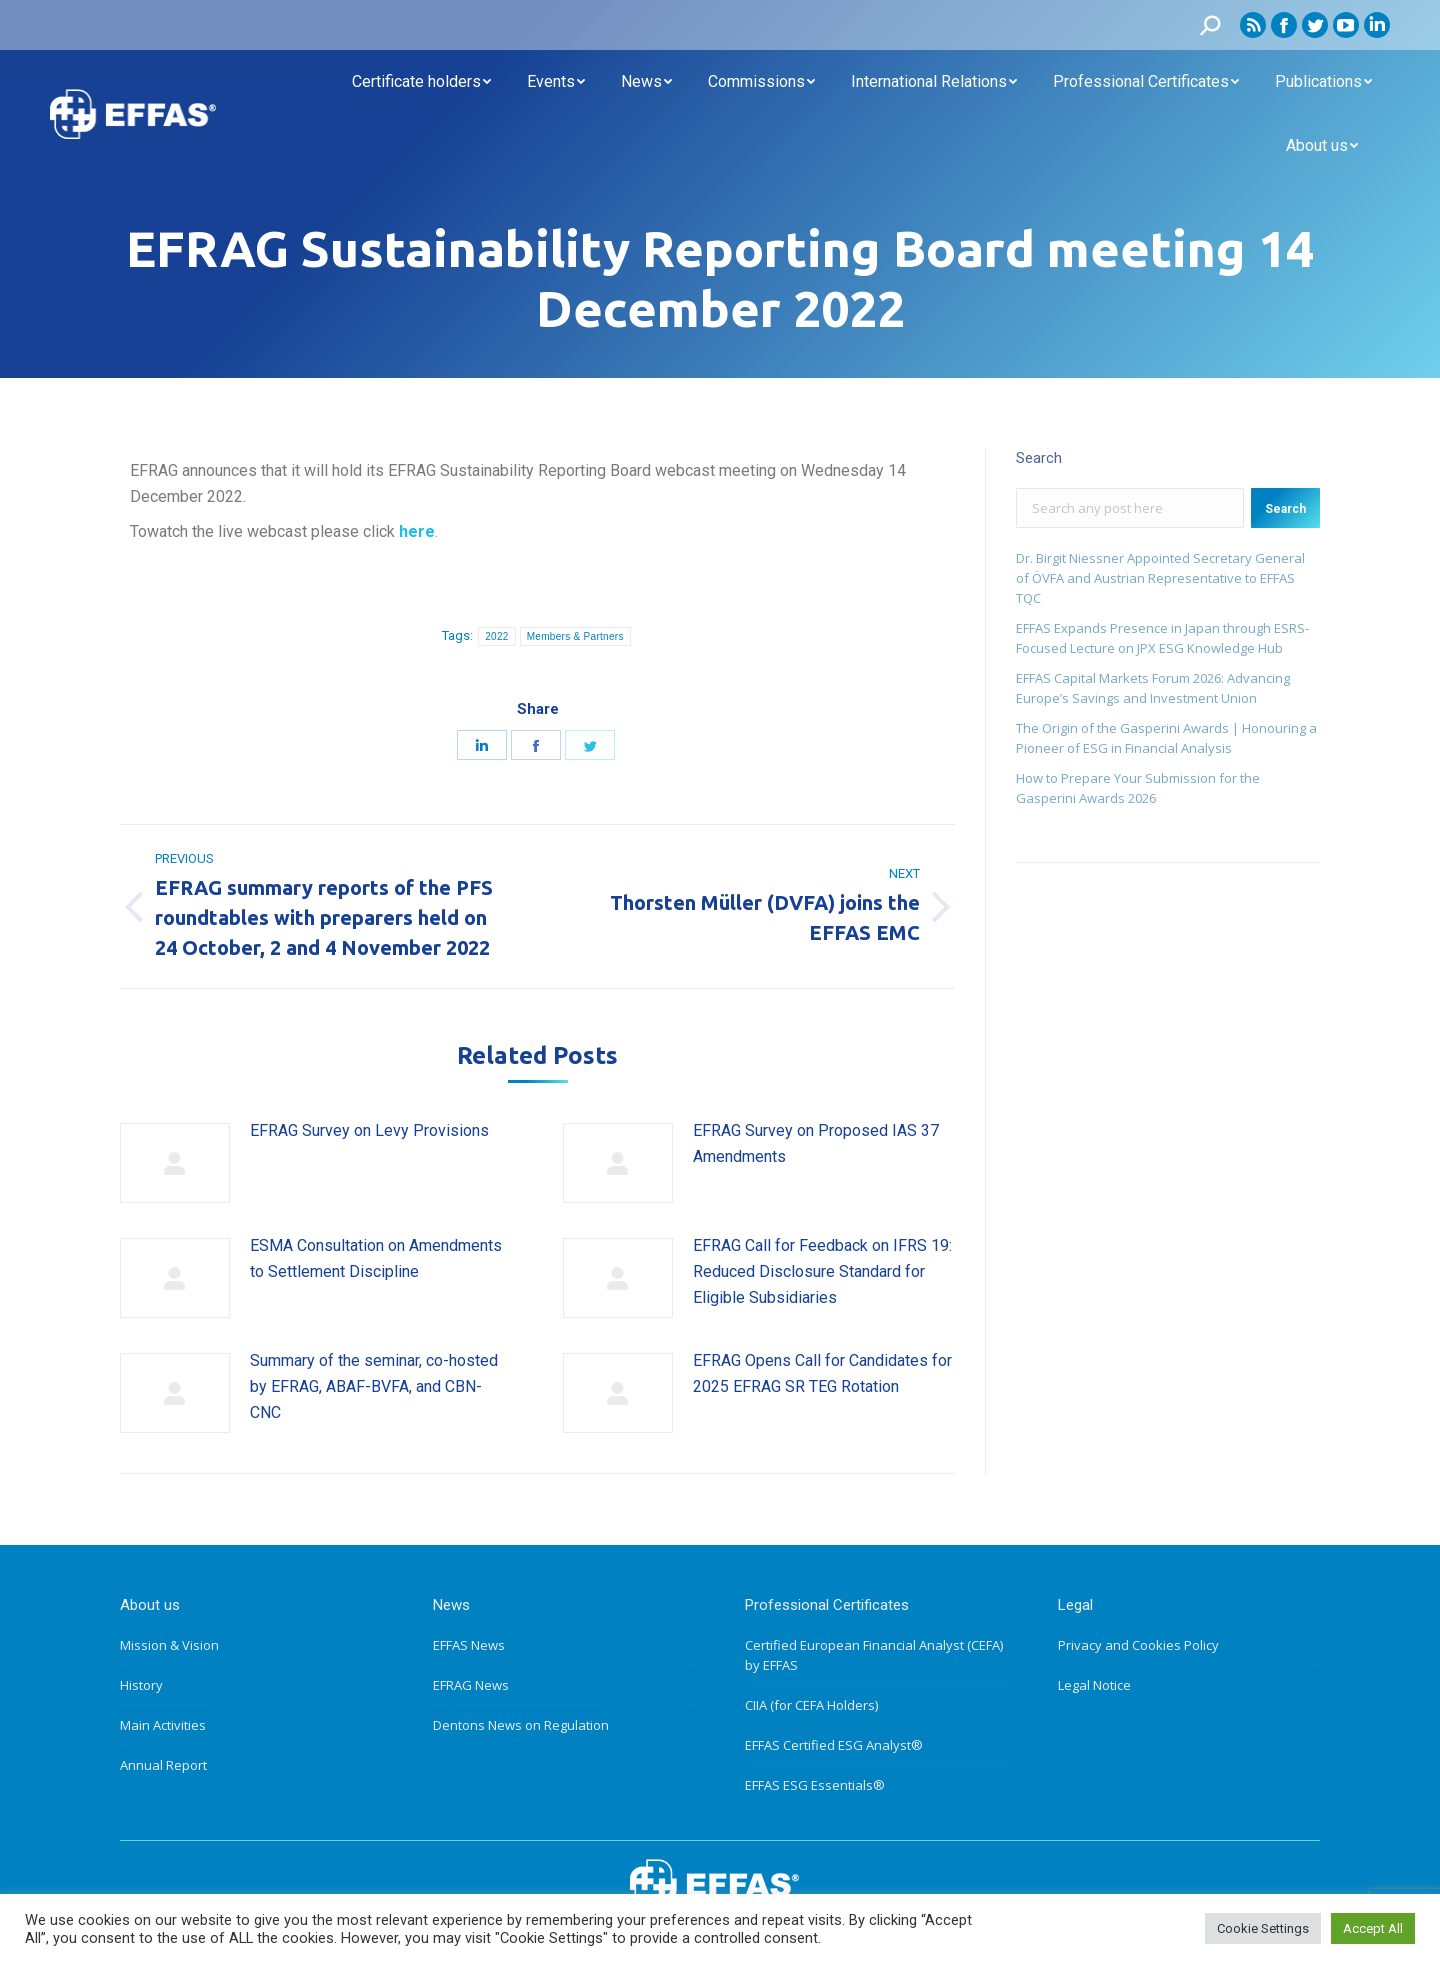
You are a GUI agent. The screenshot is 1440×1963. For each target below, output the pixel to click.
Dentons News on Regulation (521, 1725)
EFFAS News (469, 1645)
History (141, 1685)
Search (1285, 509)
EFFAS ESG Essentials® (815, 1785)
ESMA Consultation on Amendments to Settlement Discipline (376, 1258)
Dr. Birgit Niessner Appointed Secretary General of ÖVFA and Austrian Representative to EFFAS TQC (1160, 578)
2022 (496, 636)
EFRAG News (471, 1685)
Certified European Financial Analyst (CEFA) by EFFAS (874, 1655)
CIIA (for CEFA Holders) (811, 1705)
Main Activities (163, 1725)
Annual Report (163, 1765)
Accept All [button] (1373, 1928)
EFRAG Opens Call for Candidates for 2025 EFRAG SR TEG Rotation (822, 1373)
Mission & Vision (169, 1645)
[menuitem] (421, 82)
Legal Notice (1094, 1685)
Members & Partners (575, 636)
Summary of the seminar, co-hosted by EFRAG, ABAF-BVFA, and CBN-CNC (374, 1386)
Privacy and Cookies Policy (1138, 1645)
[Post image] (175, 1163)
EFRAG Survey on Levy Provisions (369, 1130)
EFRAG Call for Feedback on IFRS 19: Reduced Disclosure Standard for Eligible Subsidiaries (822, 1271)
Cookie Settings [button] (1263, 1928)
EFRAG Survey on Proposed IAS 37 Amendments (816, 1143)
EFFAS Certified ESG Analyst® (834, 1745)
